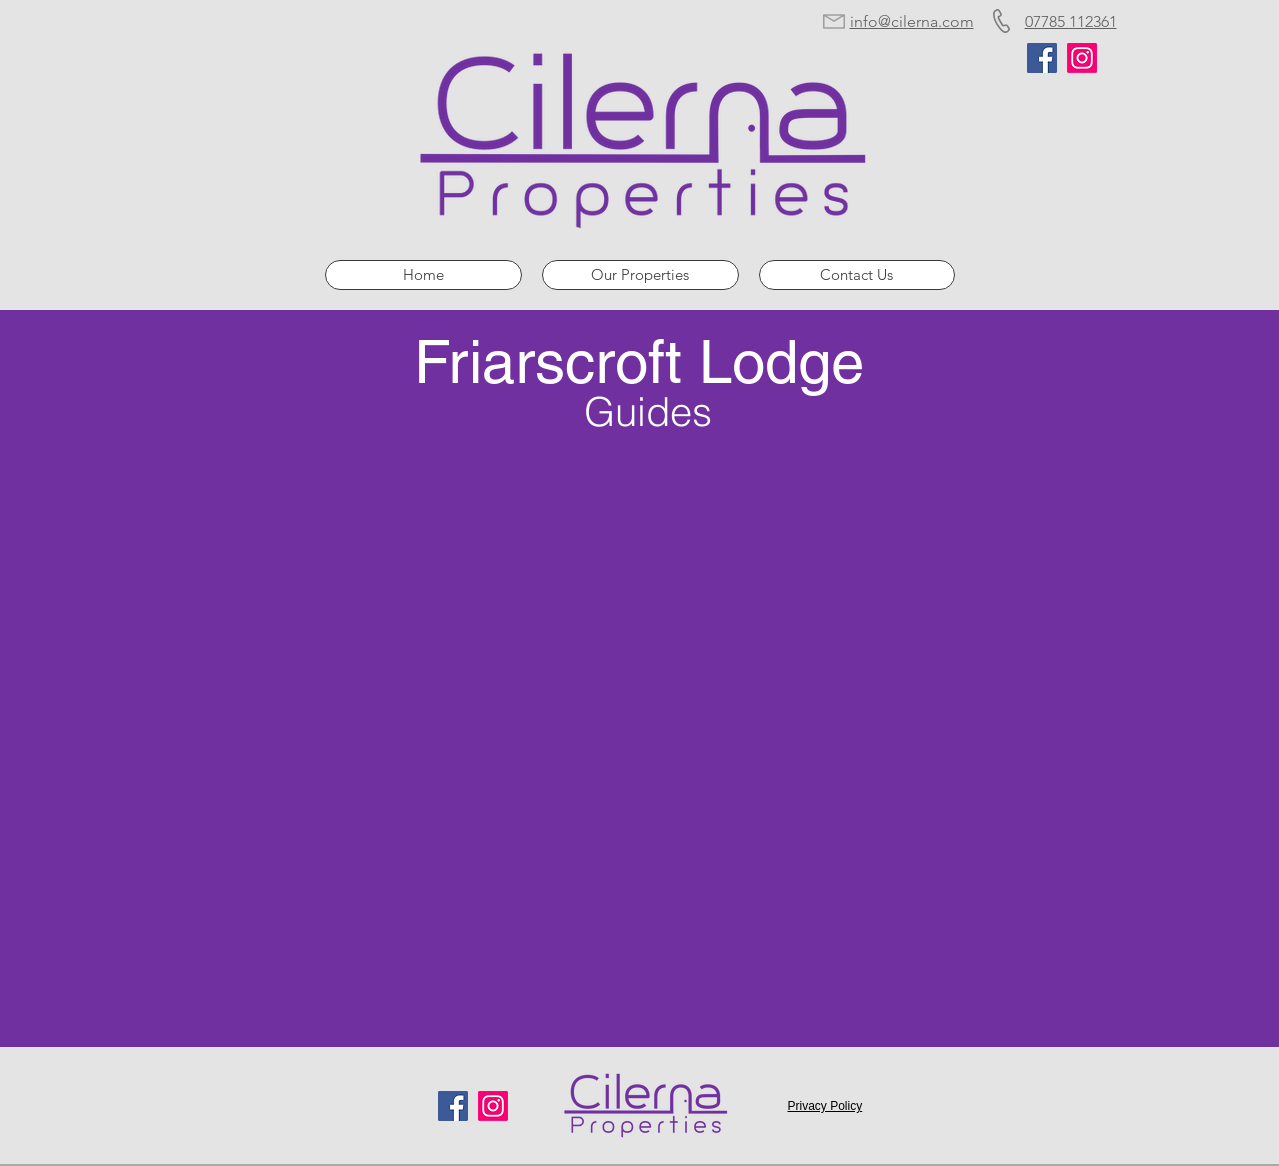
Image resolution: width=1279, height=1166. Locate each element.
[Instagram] (1082, 58)
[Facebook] (1042, 58)
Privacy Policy (825, 1106)
